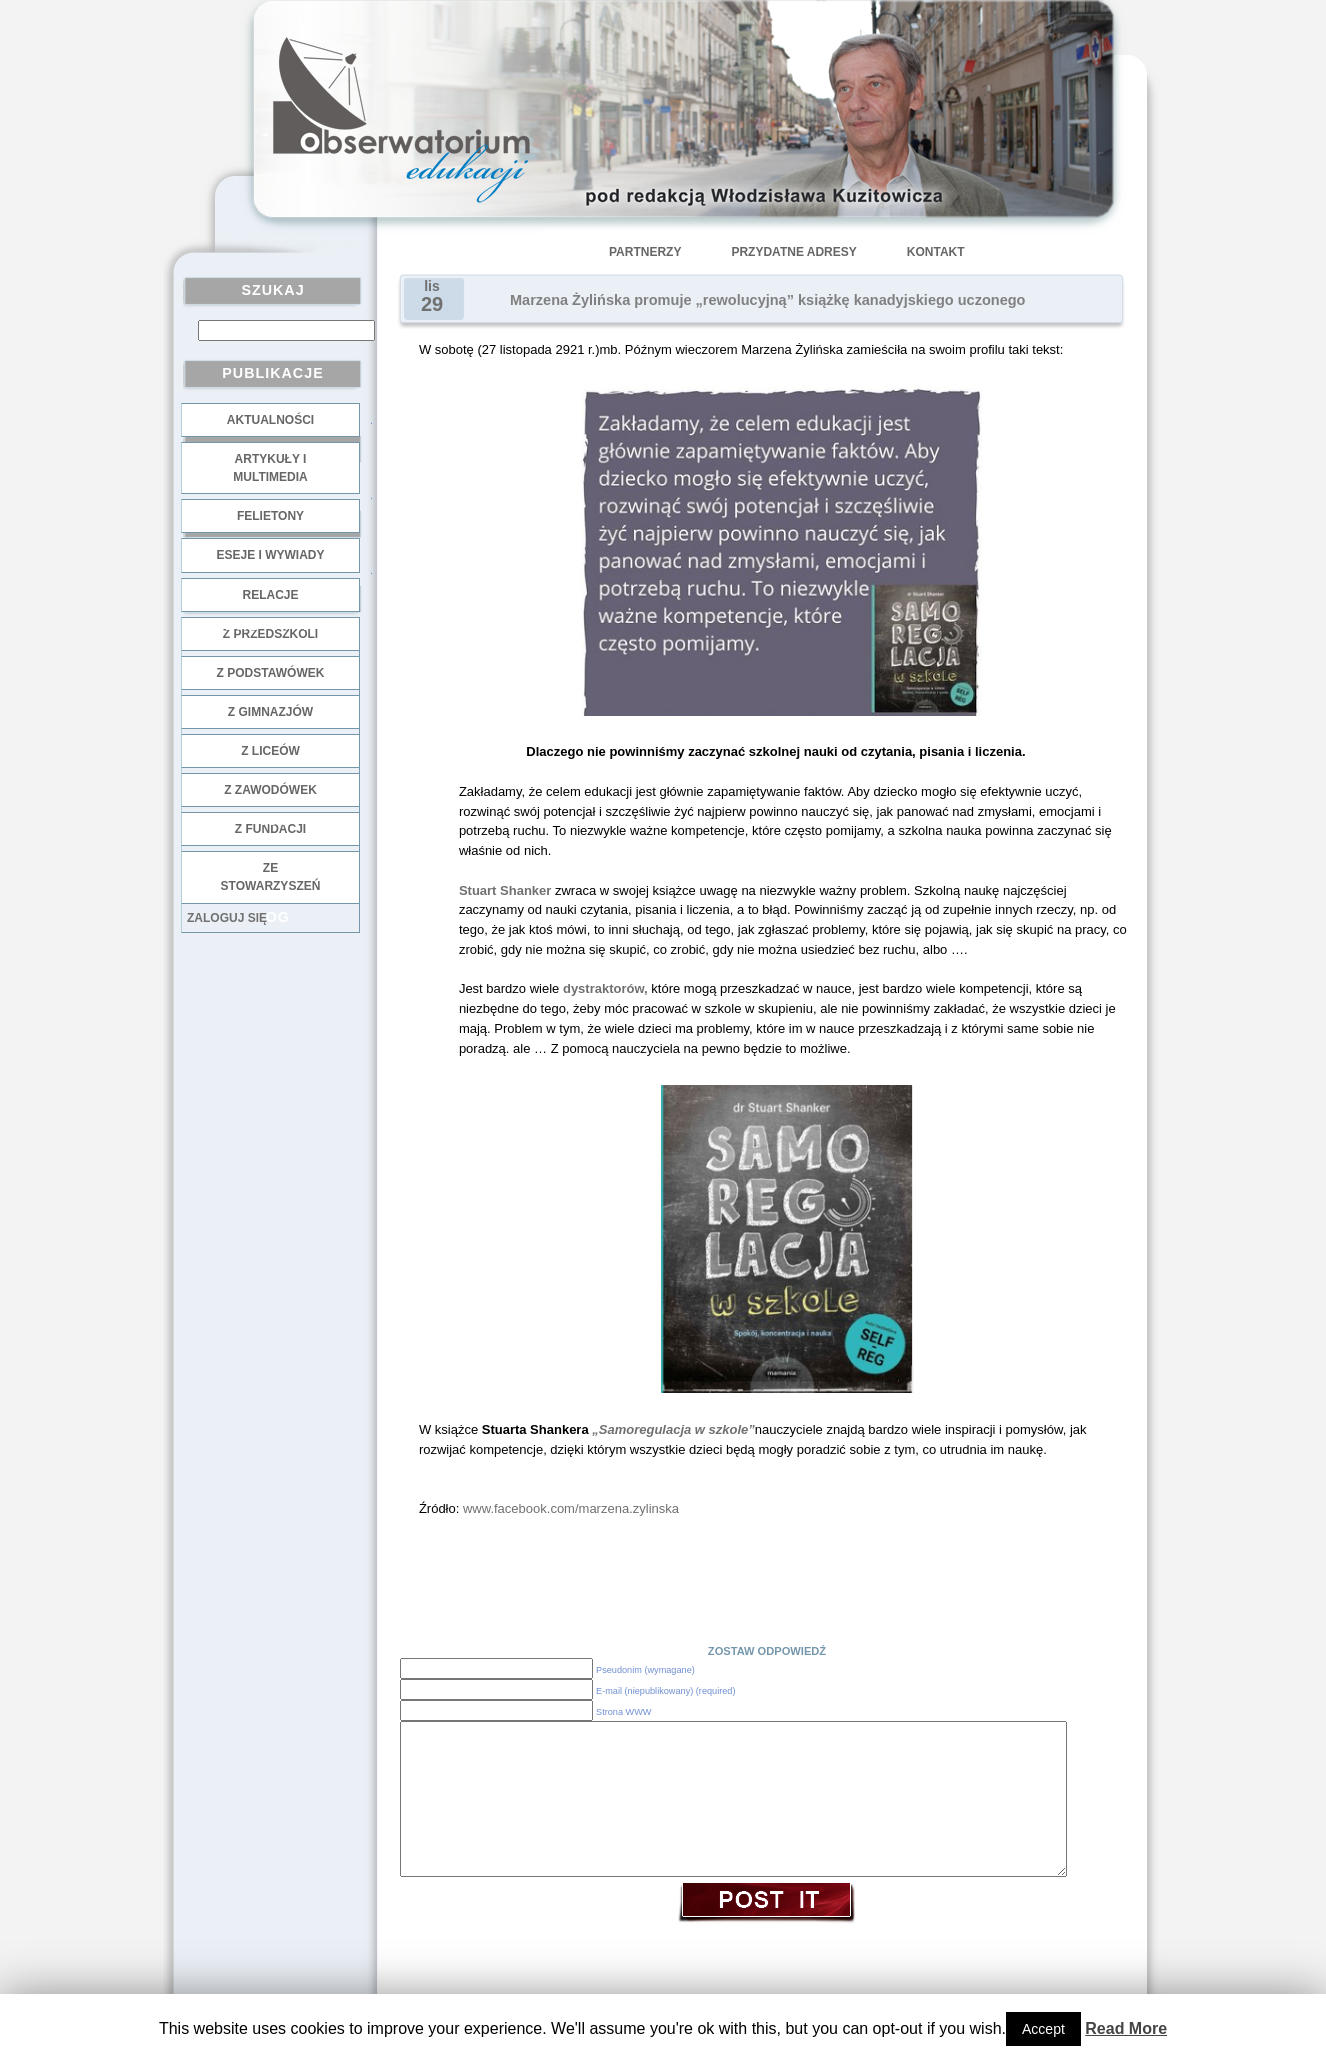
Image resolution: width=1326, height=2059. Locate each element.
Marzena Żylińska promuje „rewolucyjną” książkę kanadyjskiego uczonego (767, 300)
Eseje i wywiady (270, 555)
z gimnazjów (270, 712)
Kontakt (936, 252)
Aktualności (270, 420)
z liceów (270, 751)
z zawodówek (270, 790)
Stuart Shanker (505, 890)
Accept (1043, 2029)
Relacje (270, 595)
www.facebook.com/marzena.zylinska (571, 1508)
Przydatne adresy (793, 252)
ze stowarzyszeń (271, 877)
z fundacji (270, 829)
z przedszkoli (270, 634)
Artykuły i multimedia (270, 468)
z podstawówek (271, 673)
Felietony (270, 516)
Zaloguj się (227, 918)
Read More (1126, 2028)
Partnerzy (645, 252)
